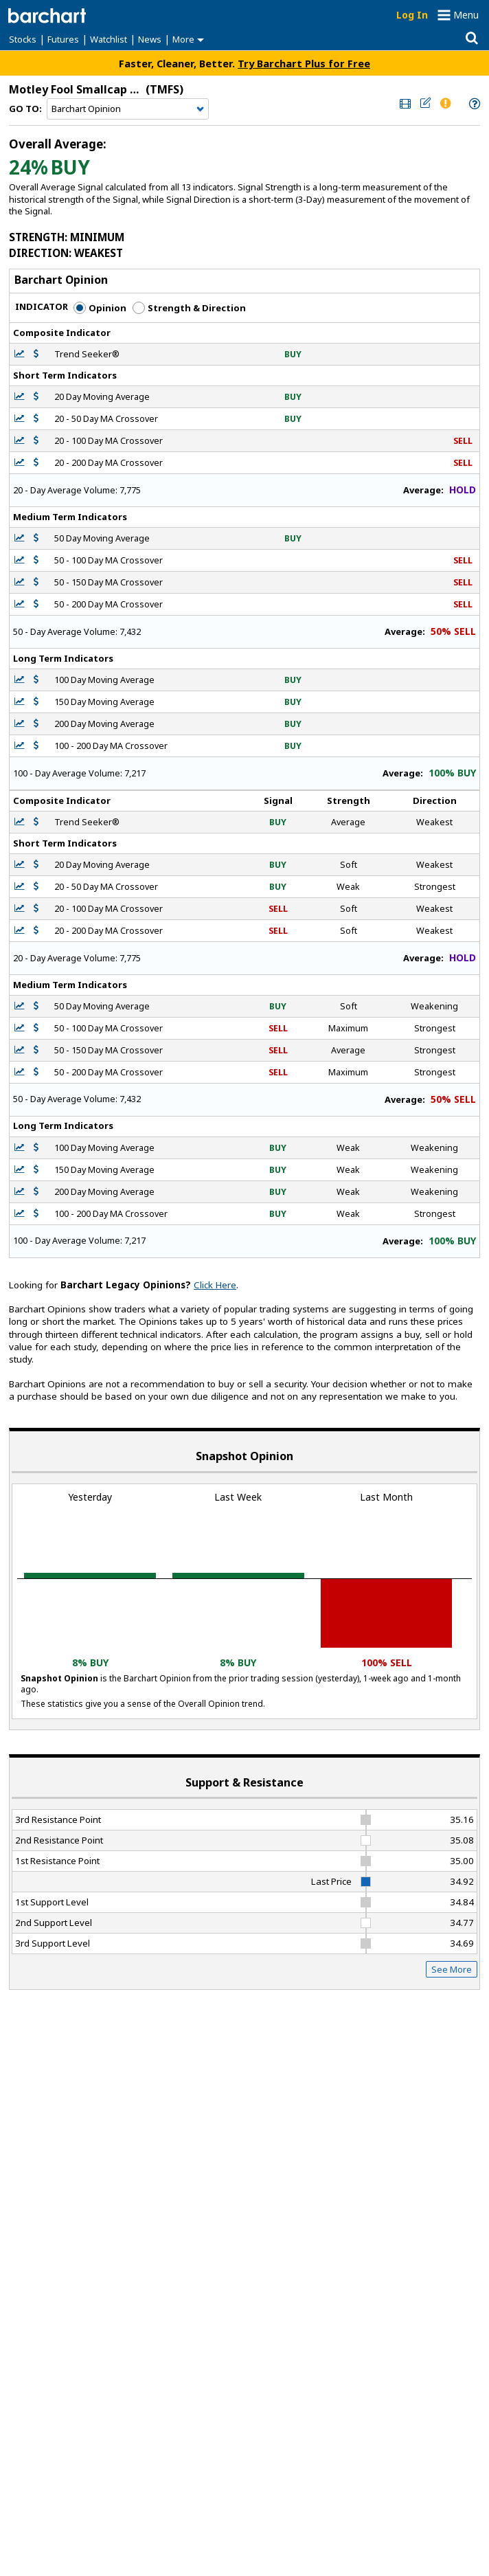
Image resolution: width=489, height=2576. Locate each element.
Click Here (215, 1285)
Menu (466, 14)
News (149, 39)
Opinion (99, 308)
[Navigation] (128, 109)
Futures (63, 39)
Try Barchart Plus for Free (304, 63)
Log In (412, 14)
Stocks (22, 39)
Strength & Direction (189, 308)
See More (451, 1969)
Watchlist (108, 39)
